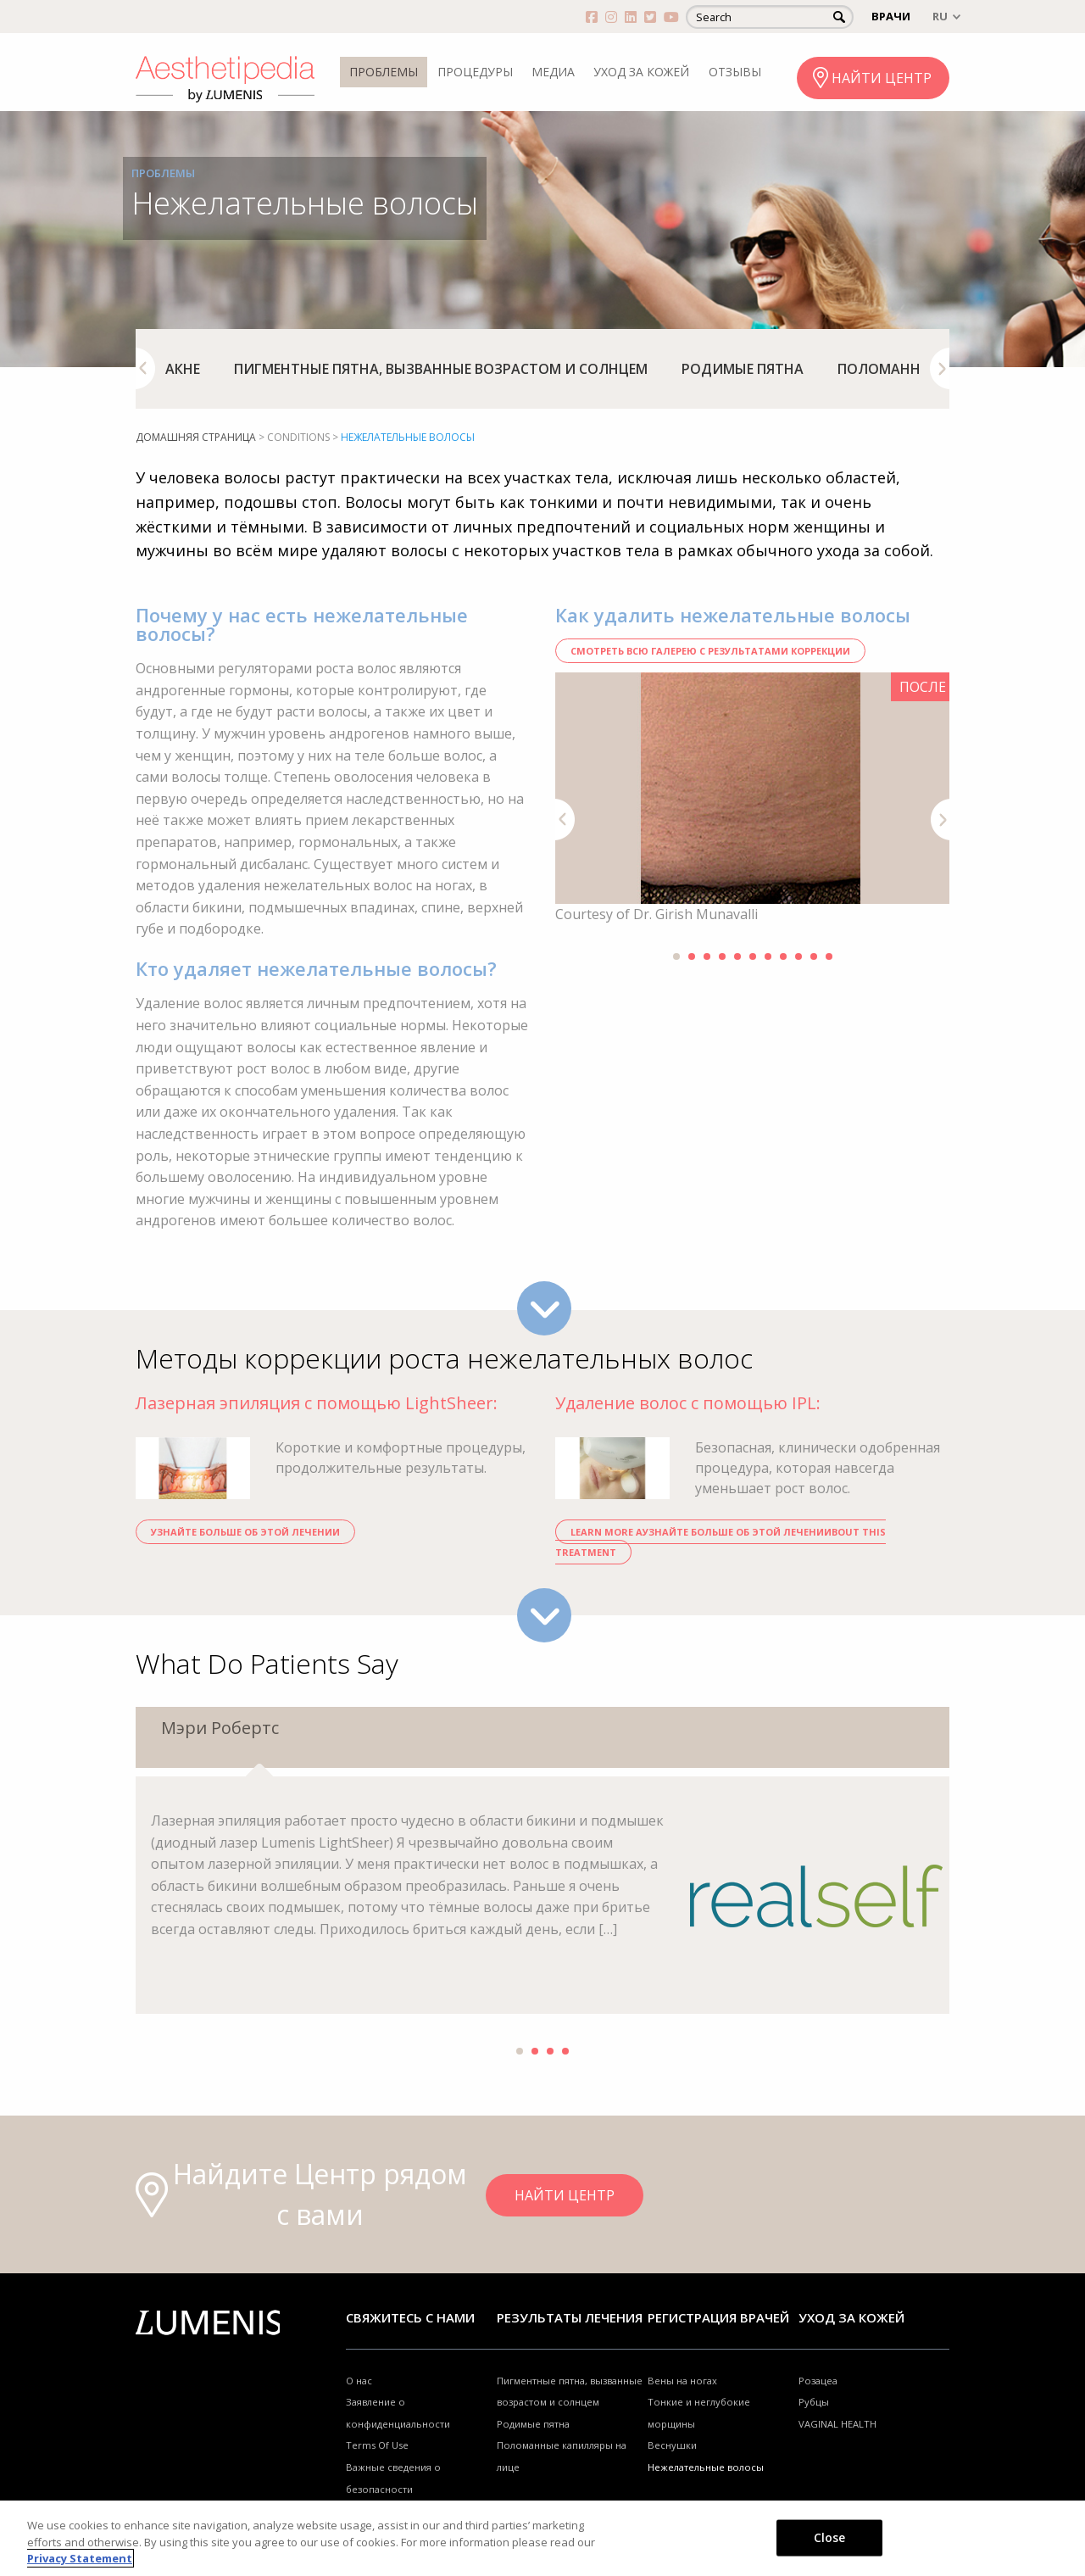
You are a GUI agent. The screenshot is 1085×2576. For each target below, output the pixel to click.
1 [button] (676, 956)
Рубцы (813, 2401)
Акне (182, 369)
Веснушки (672, 2445)
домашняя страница (196, 437)
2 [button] (691, 956)
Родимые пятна (743, 369)
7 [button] (768, 956)
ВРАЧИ (890, 16)
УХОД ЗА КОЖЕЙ (641, 72)
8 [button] (783, 956)
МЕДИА (553, 72)
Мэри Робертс (220, 1727)
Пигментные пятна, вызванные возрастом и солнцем (441, 369)
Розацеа (817, 2380)
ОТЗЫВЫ (735, 72)
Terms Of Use (377, 2445)
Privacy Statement (79, 2558)
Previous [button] (145, 368)
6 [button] (752, 956)
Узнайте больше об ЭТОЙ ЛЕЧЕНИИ (245, 1531)
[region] (542, 2538)
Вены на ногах (682, 2380)
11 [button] (829, 956)
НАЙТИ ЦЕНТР (882, 78)
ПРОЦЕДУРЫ (475, 72)
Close (830, 2537)
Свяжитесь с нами (410, 2317)
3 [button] (707, 956)
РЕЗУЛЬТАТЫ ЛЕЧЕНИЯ (570, 2317)
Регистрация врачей (718, 2317)
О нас (359, 2380)
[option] (182, 369)
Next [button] (939, 368)
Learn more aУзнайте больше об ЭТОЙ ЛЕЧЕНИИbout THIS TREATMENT (720, 1541)
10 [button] (813, 956)
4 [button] (722, 956)
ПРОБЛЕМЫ (383, 72)
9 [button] (798, 956)
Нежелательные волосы (706, 2467)
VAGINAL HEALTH (837, 2423)
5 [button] (737, 956)
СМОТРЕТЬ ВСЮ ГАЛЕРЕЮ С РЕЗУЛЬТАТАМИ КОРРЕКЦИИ (710, 650)
